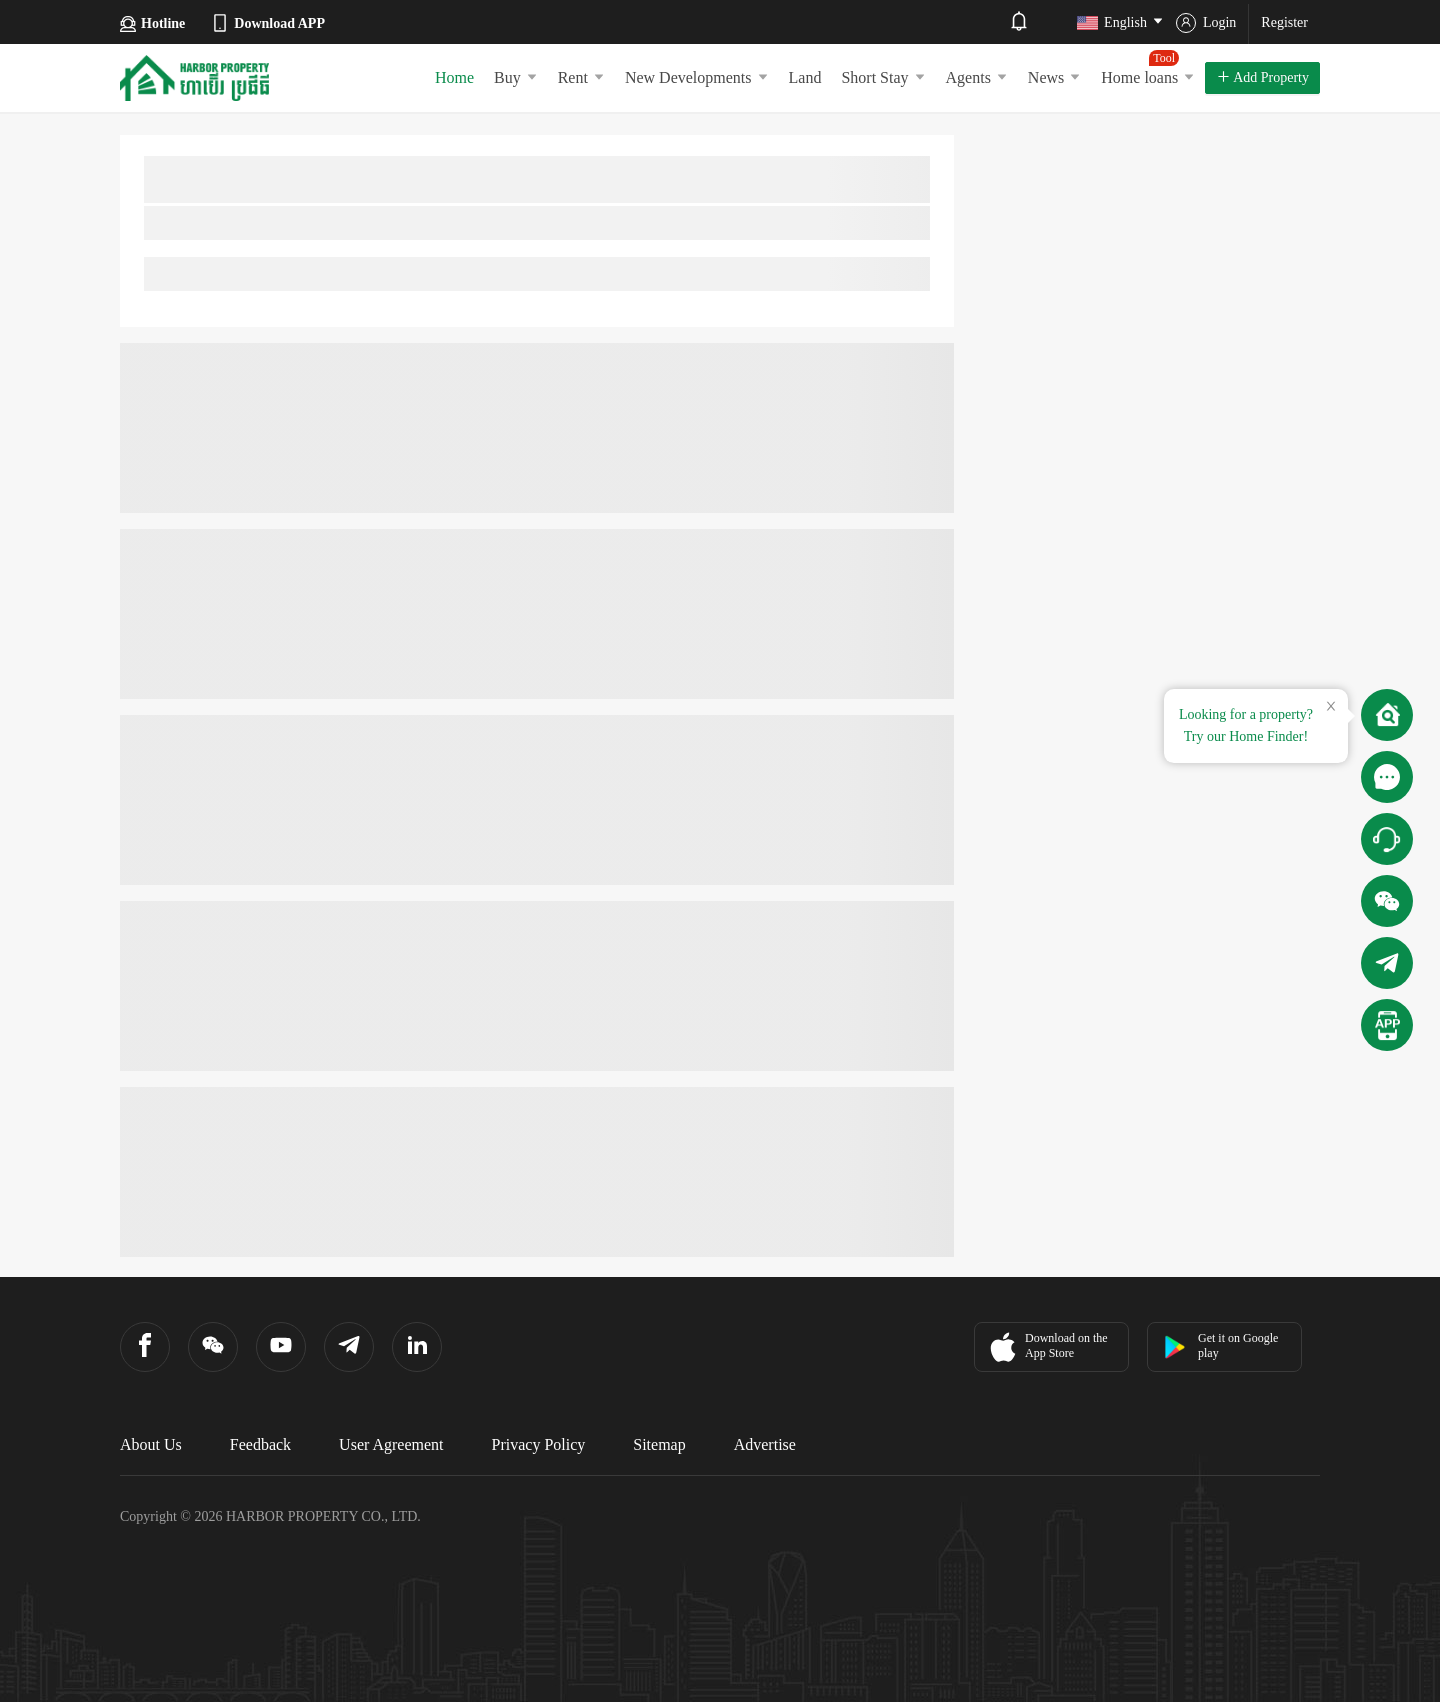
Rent (581, 77)
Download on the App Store (1046, 1347)
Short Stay (883, 77)
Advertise (765, 1444)
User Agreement (391, 1444)
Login (1206, 23)
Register (1284, 22)
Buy (516, 77)
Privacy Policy (539, 1444)
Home (454, 77)
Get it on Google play (1220, 1345)
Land (805, 77)
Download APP (267, 23)
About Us (151, 1444)
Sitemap (659, 1444)
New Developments (697, 77)
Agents (977, 77)
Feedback (260, 1444)
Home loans (1148, 68)
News (1054, 77)
